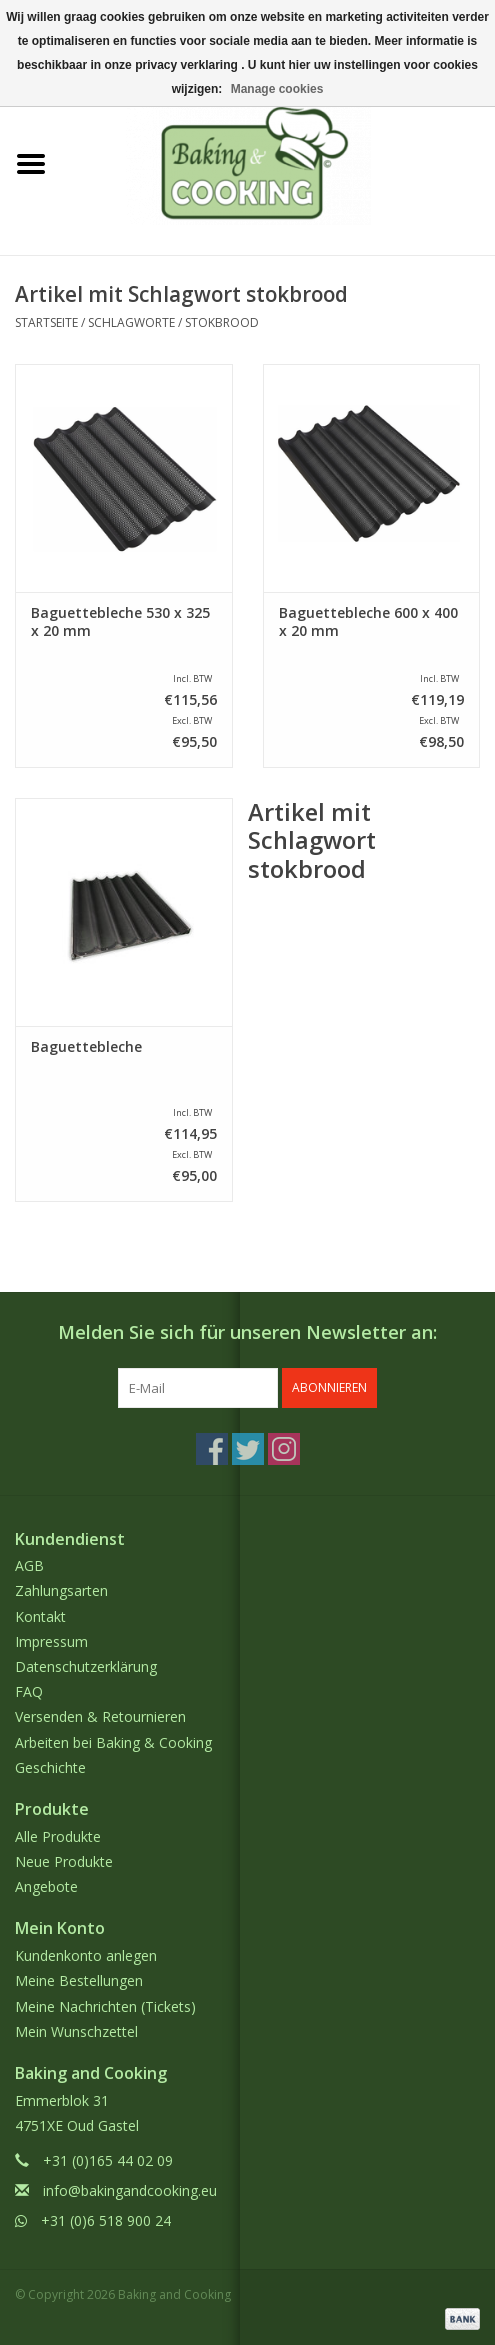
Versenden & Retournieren (100, 1716)
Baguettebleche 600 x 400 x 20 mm (368, 622)
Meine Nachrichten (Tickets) (105, 2006)
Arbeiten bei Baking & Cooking (113, 1742)
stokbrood (222, 322)
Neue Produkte (64, 1861)
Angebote (46, 1886)
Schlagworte (131, 322)
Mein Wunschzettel (76, 2031)
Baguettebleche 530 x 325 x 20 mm (120, 622)
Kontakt (40, 1616)
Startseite (46, 322)
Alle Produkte (58, 1836)
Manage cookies (277, 89)
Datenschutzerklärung (86, 1666)
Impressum (51, 1641)
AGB (29, 1565)
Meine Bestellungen (79, 1980)
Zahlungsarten (61, 1590)
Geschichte (50, 1767)
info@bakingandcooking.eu (130, 2190)
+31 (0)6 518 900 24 (106, 2220)
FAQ (29, 1691)
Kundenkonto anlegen (86, 1955)
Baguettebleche (86, 1047)
